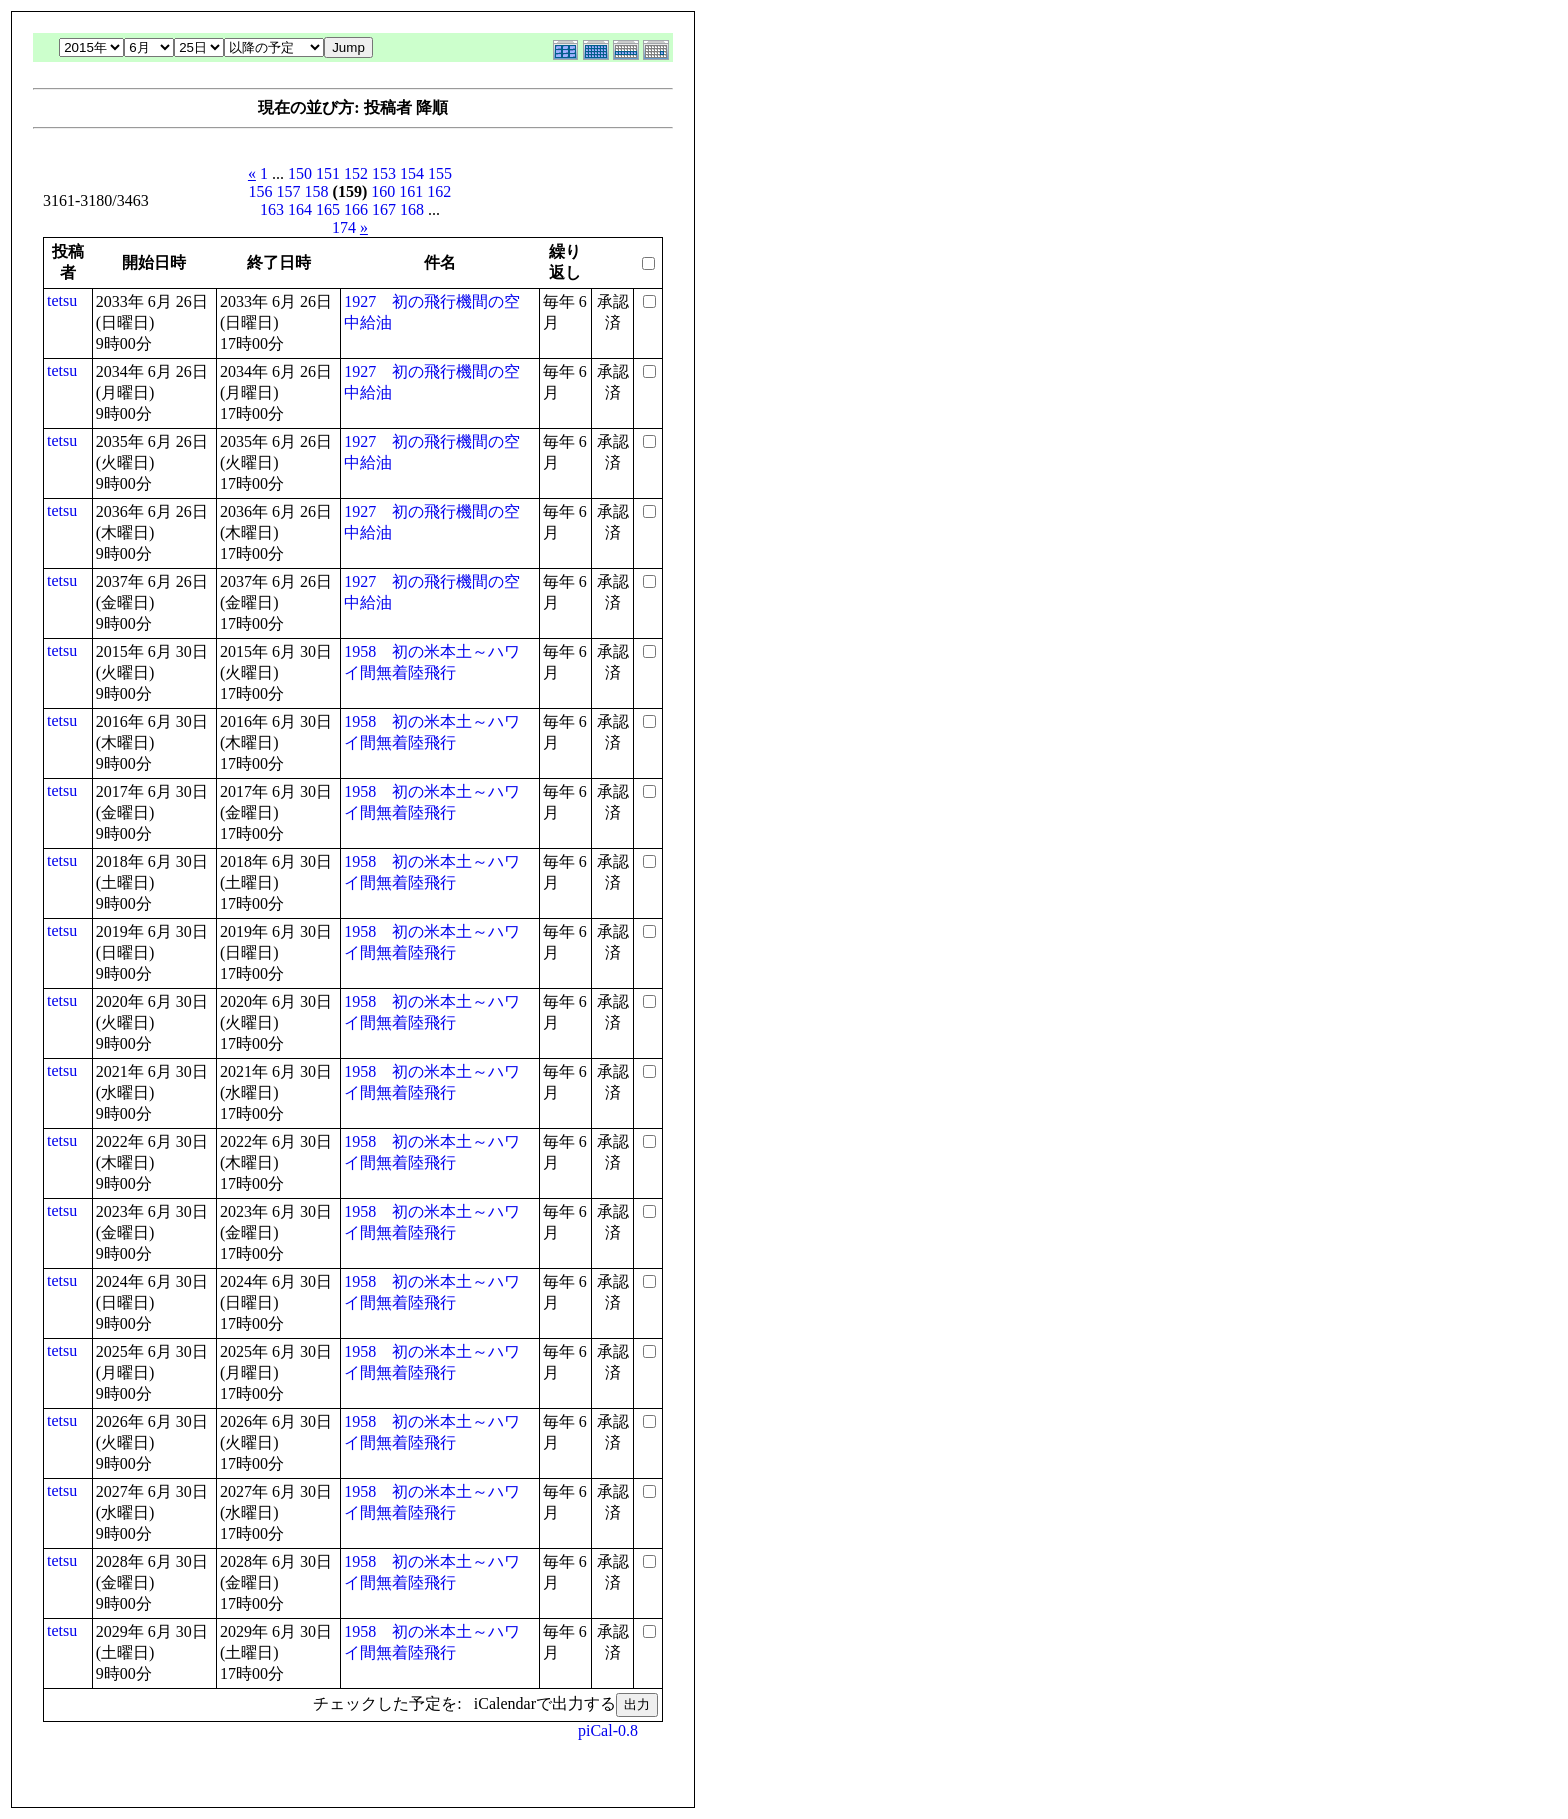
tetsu (62, 300)
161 (411, 191)
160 (383, 191)
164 (300, 209)
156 (261, 191)
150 (300, 173)
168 (412, 209)
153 (384, 173)
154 (412, 173)
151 (328, 173)
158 (317, 191)
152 (356, 173)
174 (344, 227)
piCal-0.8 (608, 1730)
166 (356, 209)
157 (289, 191)
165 (328, 209)
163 (272, 209)
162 (439, 191)
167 (384, 209)
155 (440, 173)
